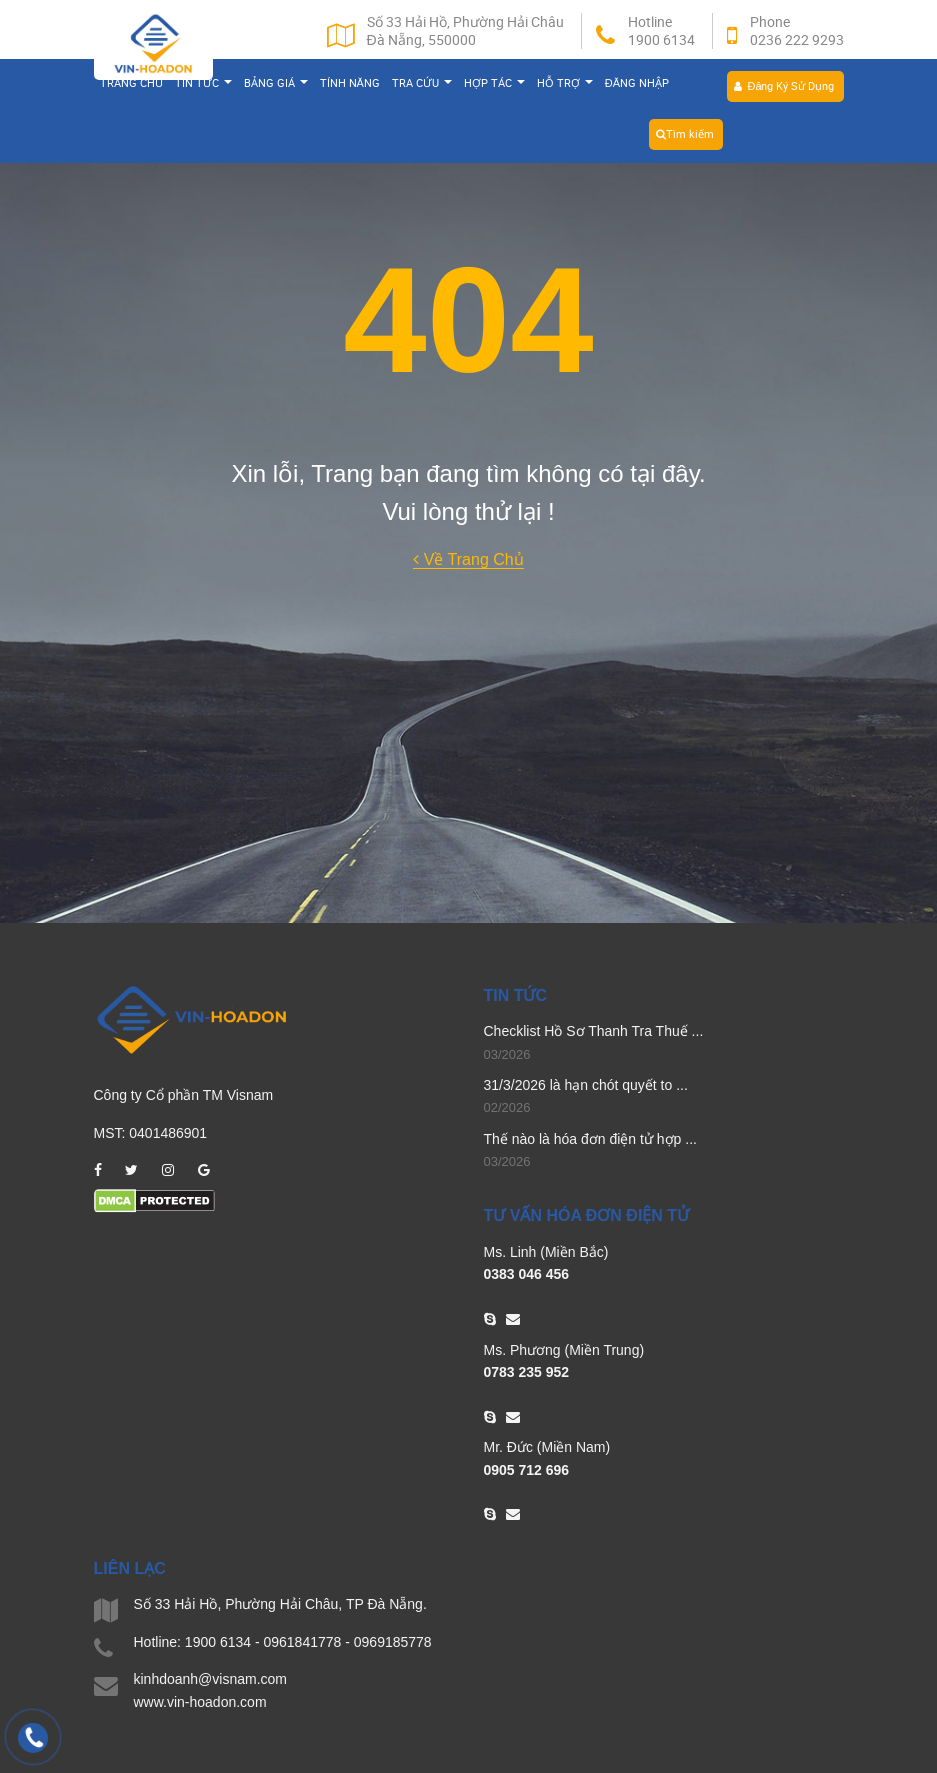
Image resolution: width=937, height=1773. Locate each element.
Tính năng (350, 85)
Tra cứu (422, 85)
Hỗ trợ (565, 85)
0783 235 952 (527, 1372)
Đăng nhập (637, 85)
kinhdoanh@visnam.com (211, 1679)
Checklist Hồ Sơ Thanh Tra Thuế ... (594, 1031)
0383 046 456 (527, 1274)
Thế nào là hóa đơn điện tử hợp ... (590, 1139)
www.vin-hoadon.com (200, 1701)
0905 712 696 (527, 1469)
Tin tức (203, 85)
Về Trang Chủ (468, 559)
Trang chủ (131, 85)
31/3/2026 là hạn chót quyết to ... (586, 1085)
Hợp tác (494, 85)
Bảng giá (276, 85)
